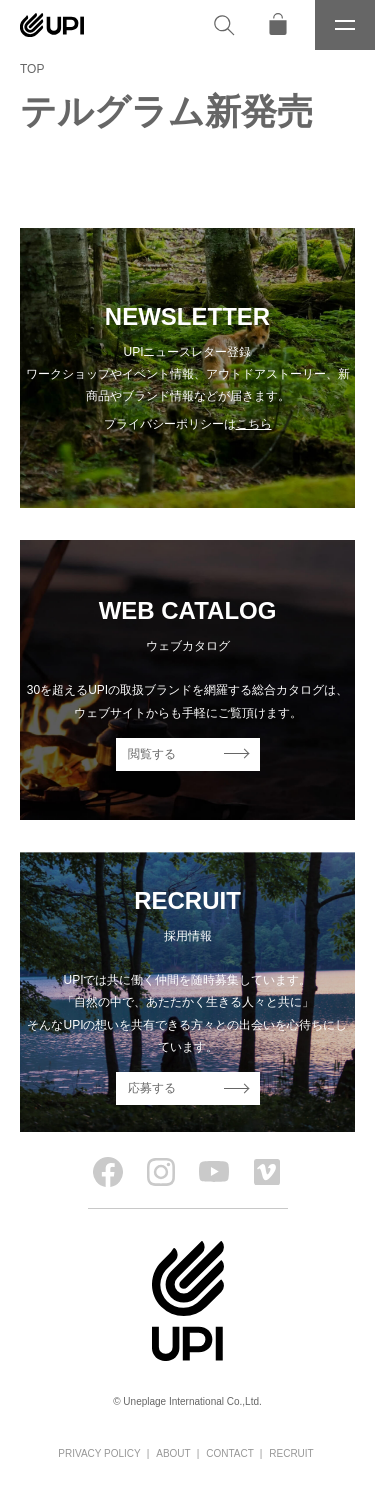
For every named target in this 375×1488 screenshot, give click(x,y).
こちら (254, 424)
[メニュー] (345, 25)
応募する (152, 1088)
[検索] (224, 25)
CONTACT (230, 1453)
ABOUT (173, 1453)
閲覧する (152, 754)
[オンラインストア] (278, 25)
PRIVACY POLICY (99, 1453)
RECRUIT (291, 1453)
